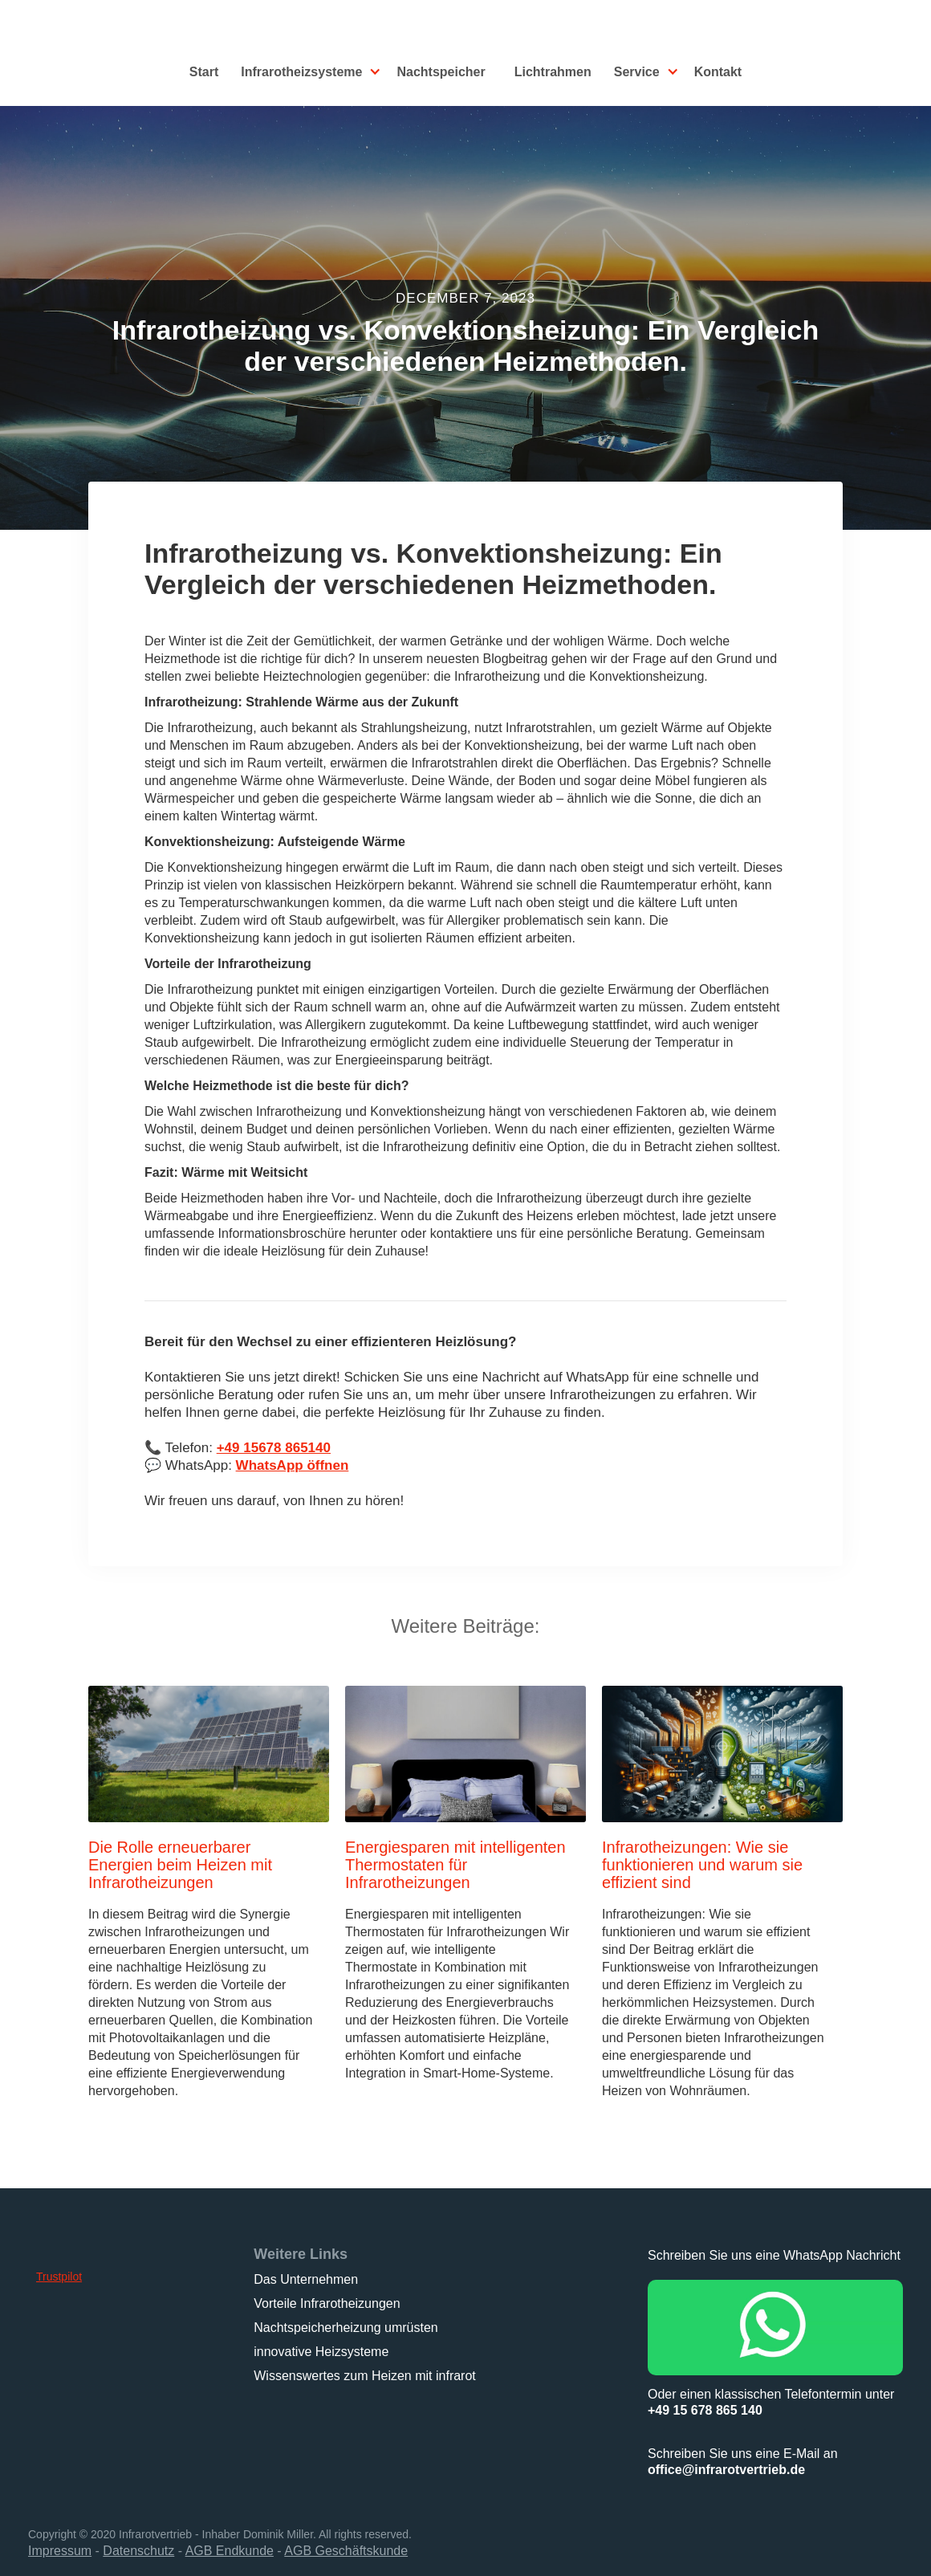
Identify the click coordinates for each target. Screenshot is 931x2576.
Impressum (59, 2551)
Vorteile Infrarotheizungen (327, 2303)
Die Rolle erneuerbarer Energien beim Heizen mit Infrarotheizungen (180, 1864)
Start (203, 72)
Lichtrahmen (553, 72)
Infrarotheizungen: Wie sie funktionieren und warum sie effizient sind (702, 1864)
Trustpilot (59, 2276)
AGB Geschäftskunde (346, 2551)
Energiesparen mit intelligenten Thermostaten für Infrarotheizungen (455, 1864)
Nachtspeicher (440, 72)
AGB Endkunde (229, 2551)
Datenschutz (138, 2551)
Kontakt (718, 72)
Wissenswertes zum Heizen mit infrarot (365, 2376)
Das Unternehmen (306, 2279)
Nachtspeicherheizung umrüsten (345, 2327)
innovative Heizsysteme (321, 2351)
